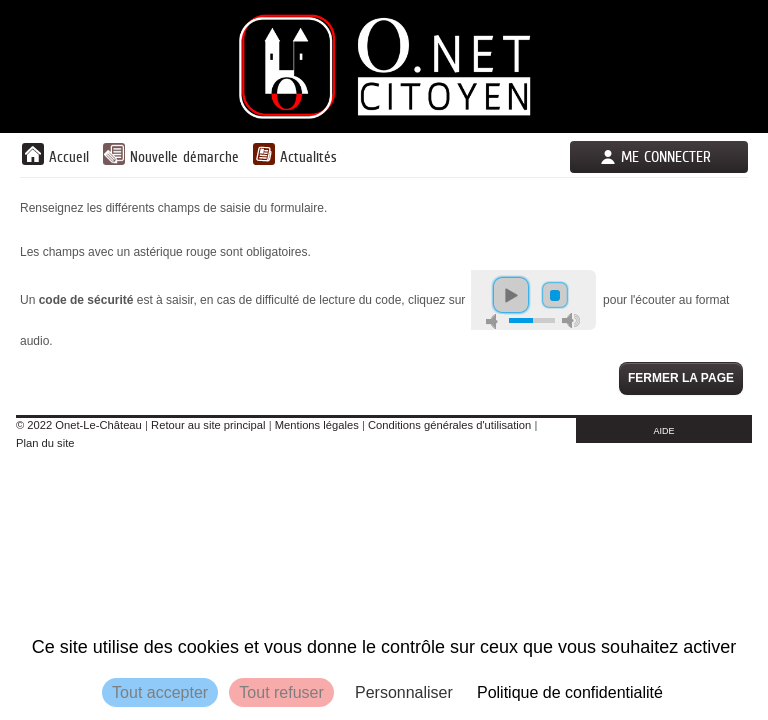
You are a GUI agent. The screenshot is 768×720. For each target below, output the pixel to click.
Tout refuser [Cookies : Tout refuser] (281, 692)
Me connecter (666, 156)
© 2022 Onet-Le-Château (79, 425)
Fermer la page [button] (681, 378)
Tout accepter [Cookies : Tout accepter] (160, 692)
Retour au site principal (208, 425)
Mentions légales (317, 425)
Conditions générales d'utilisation (449, 425)
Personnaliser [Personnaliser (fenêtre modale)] (404, 692)
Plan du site (45, 443)
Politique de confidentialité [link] (570, 692)
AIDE (664, 431)
